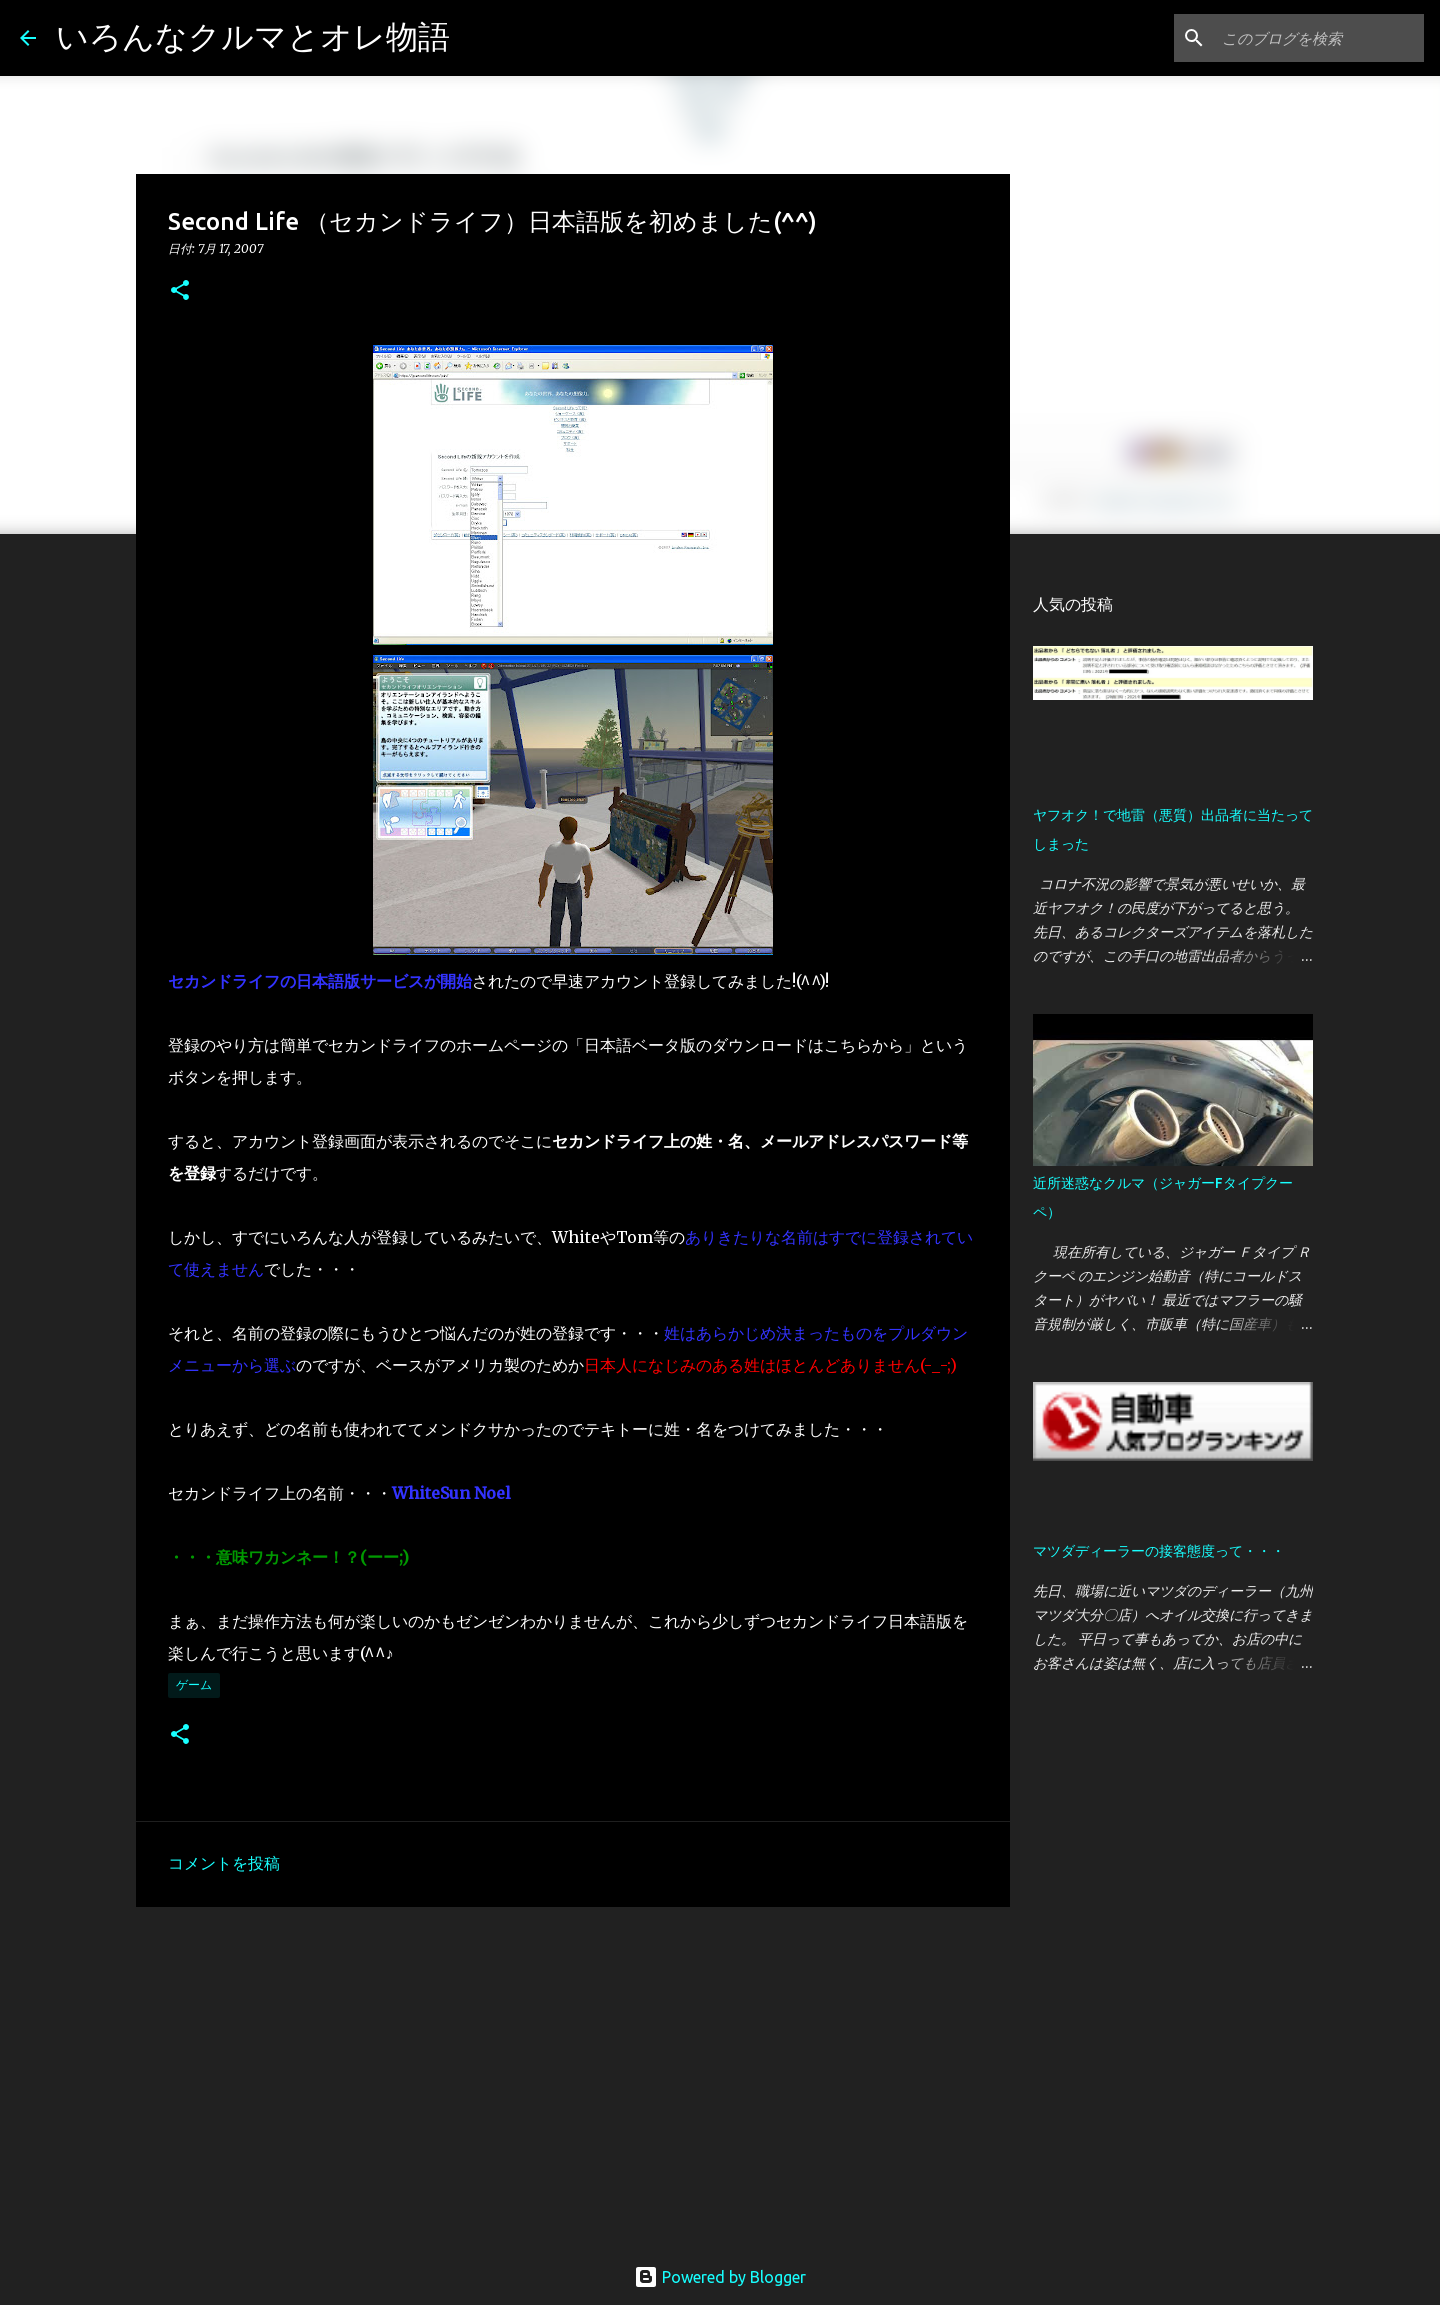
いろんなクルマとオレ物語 (253, 36)
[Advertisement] (573, 2077)
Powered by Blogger (720, 2277)
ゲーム (194, 1684)
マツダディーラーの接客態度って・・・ (1159, 1551)
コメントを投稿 (224, 1863)
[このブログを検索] (1319, 38)
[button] (180, 291)
